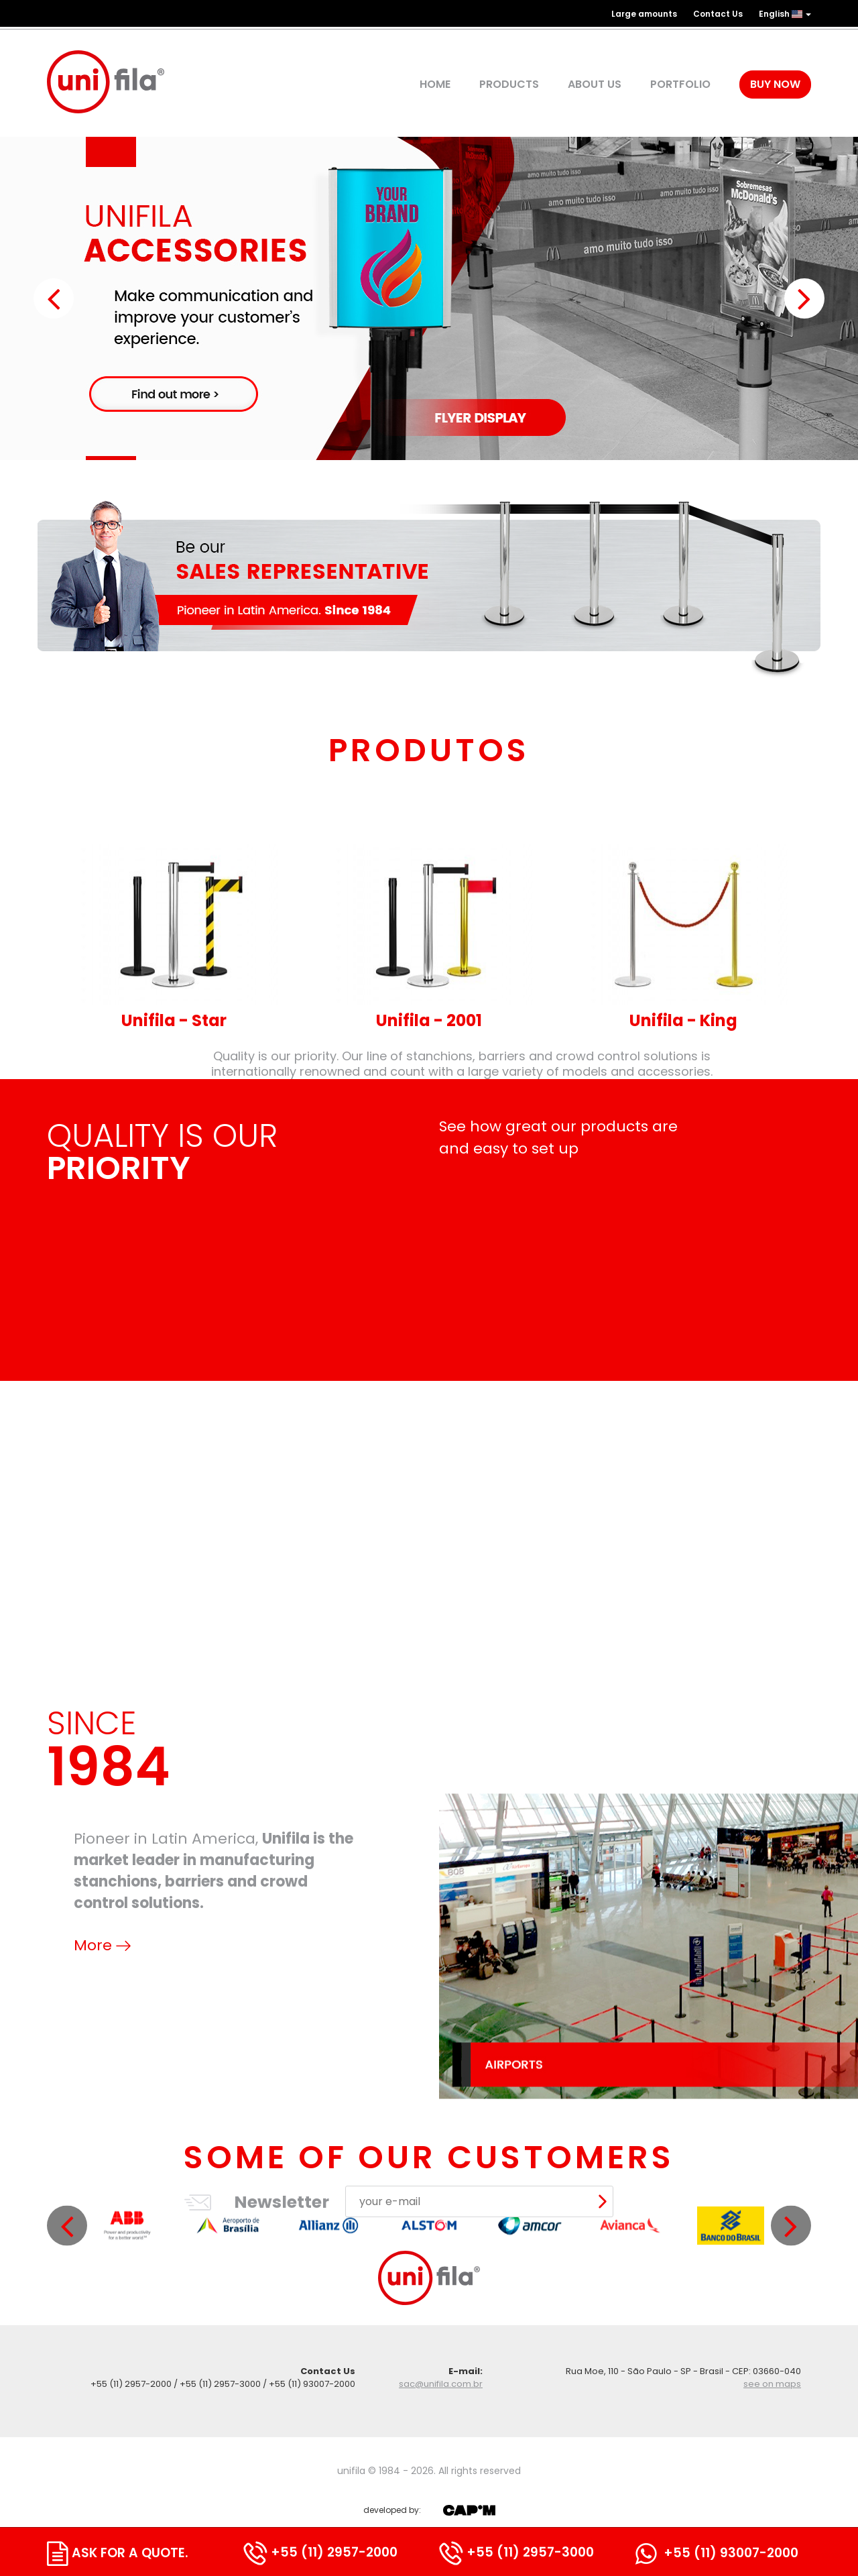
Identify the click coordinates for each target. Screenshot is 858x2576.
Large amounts (644, 13)
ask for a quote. (117, 2553)
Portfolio (680, 84)
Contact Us (718, 13)
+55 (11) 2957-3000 (516, 2552)
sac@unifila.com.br (441, 2383)
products (509, 84)
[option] (127, 2404)
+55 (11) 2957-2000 (320, 2552)
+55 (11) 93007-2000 (716, 2553)
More (102, 2113)
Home (435, 84)
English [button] (785, 13)
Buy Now (775, 84)
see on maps (772, 2383)
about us (594, 84)
